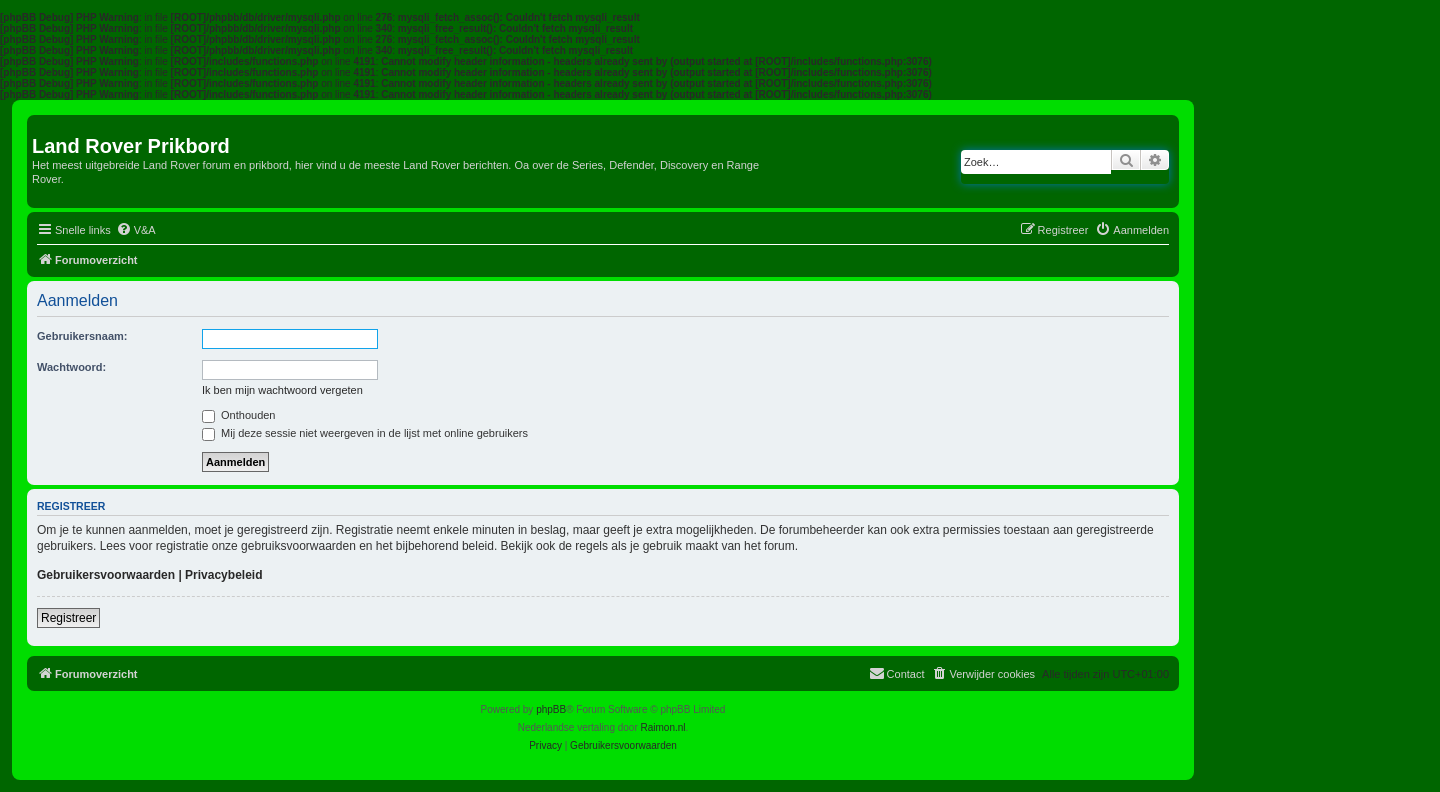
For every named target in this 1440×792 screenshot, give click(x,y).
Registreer (68, 618)
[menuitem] (136, 230)
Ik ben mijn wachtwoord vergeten (282, 390)
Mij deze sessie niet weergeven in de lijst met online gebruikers (365, 433)
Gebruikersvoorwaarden (106, 575)
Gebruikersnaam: (82, 336)
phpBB (551, 709)
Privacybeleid (223, 575)
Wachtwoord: (71, 367)
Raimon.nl (663, 727)
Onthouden (239, 415)
